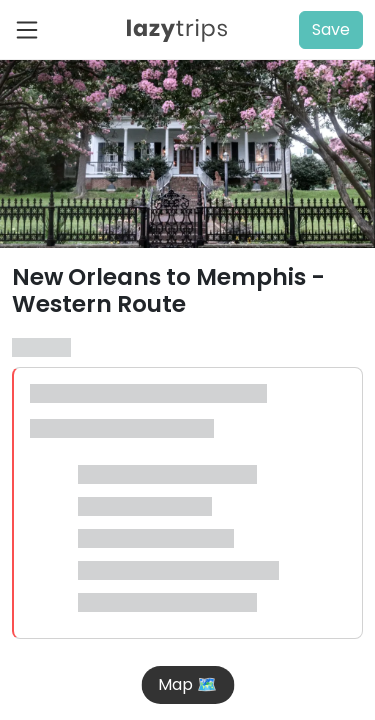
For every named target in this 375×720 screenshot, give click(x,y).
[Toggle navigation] (33, 30)
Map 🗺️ (187, 684)
